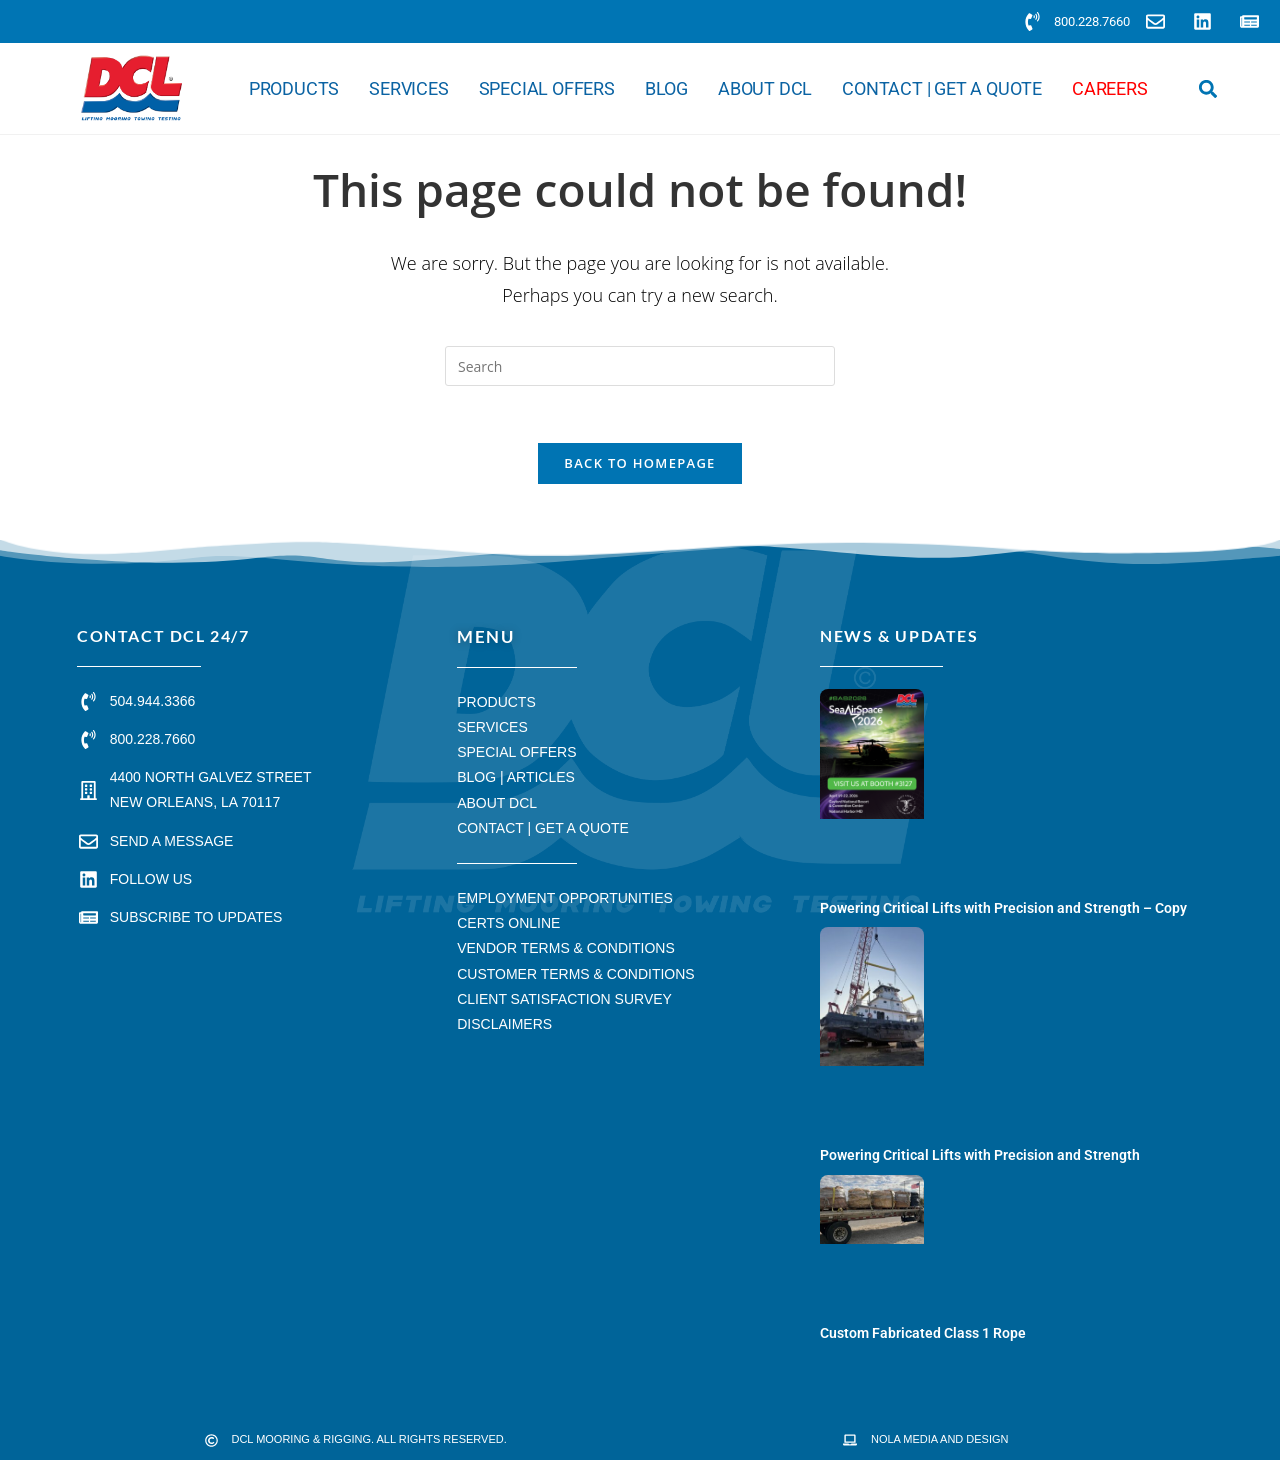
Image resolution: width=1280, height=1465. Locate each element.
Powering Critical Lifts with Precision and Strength (980, 1159)
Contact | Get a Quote (942, 89)
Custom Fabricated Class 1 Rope (923, 1337)
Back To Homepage (639, 467)
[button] (1208, 88)
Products (294, 89)
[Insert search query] (640, 366)
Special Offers (547, 89)
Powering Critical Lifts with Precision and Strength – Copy (1003, 912)
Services (408, 89)
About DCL (765, 89)
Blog (666, 89)
